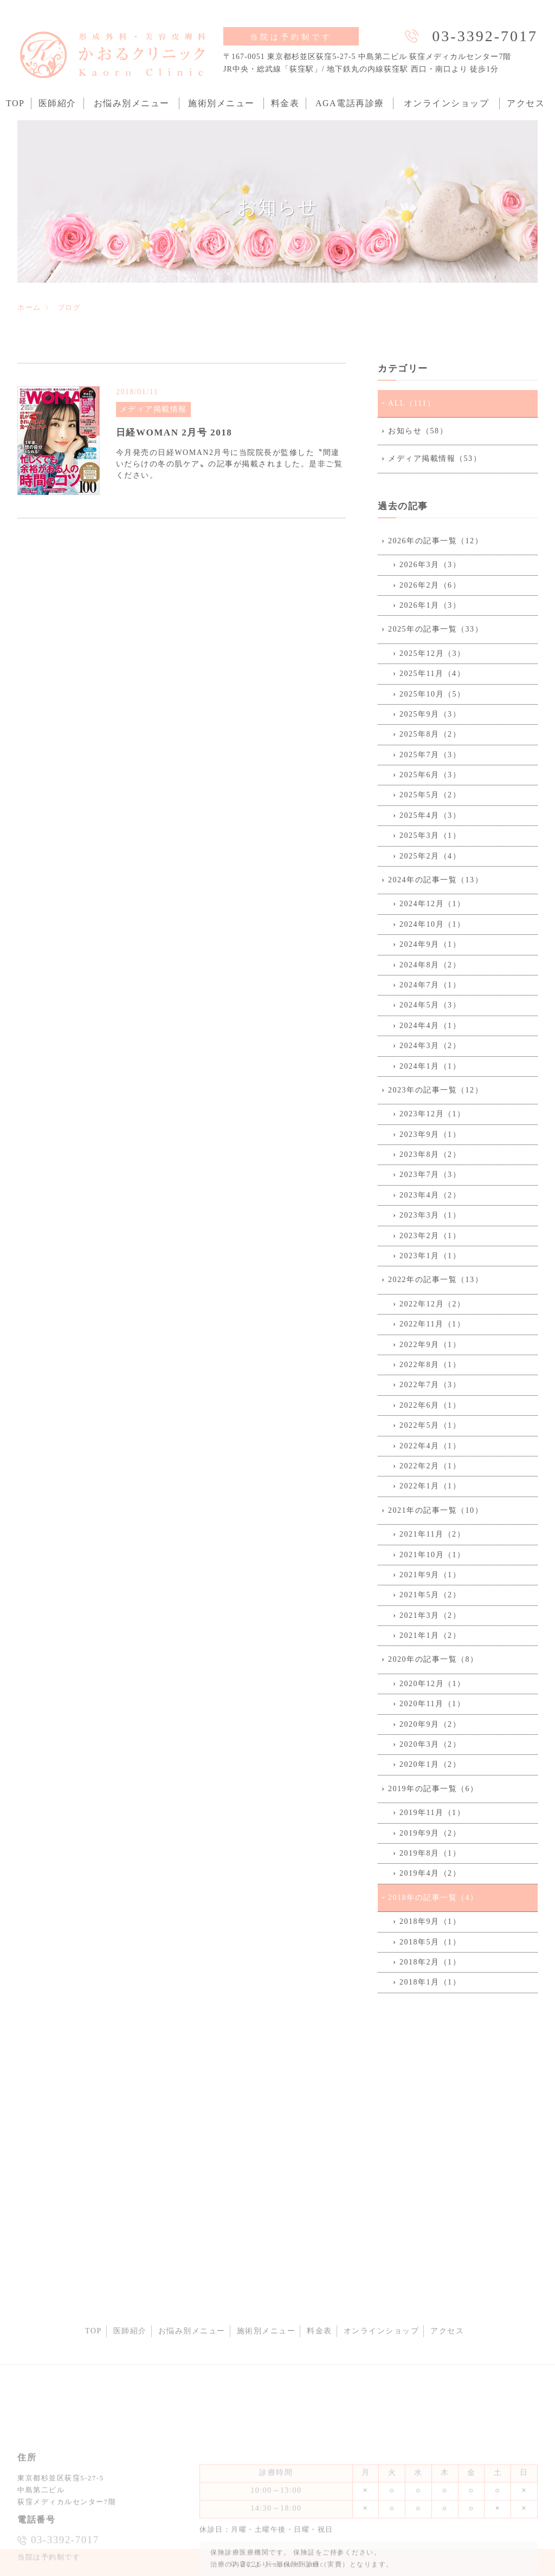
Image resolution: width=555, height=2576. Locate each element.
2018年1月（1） (430, 1982)
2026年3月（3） (430, 565)
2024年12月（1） (432, 904)
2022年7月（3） (430, 1385)
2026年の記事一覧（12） (435, 541)
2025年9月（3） (430, 714)
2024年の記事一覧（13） (435, 880)
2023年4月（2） (430, 1195)
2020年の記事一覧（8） (433, 1659)
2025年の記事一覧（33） (435, 629)
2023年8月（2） (430, 1154)
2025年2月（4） (430, 856)
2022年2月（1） (430, 1466)
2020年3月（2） (430, 1744)
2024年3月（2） (430, 1046)
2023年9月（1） (430, 1134)
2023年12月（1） (432, 1114)
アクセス (526, 103)
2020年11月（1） (432, 1704)
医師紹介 (57, 103)
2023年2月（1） (430, 1236)
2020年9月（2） (430, 1724)
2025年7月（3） (430, 755)
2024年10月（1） (432, 924)
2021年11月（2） (432, 1534)
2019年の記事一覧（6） (433, 1789)
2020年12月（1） (432, 1684)
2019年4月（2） (430, 1873)
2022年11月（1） (432, 1324)
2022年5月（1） (430, 1425)
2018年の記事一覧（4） (433, 1898)
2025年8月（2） (430, 734)
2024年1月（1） (430, 1066)
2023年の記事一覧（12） (435, 1090)
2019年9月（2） (430, 1833)
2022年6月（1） (430, 1405)
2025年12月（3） (432, 653)
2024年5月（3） (430, 1005)
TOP (15, 103)
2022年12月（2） (432, 1304)
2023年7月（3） (430, 1174)
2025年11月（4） (432, 673)
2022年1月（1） (430, 1486)
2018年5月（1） (430, 1942)
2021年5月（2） (430, 1595)
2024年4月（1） (430, 1026)
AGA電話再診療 (349, 103)
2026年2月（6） (430, 585)
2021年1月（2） (430, 1635)
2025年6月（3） (430, 775)
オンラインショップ (446, 103)
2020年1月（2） (430, 1764)
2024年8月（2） (430, 965)
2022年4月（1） (430, 1446)
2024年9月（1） (430, 944)
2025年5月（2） (430, 795)
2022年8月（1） (430, 1365)
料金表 (285, 103)
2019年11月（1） (432, 1813)
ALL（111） (411, 403)
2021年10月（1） (432, 1555)
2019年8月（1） (430, 1853)
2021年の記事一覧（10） (435, 1510)
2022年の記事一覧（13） (435, 1280)
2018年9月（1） (430, 1921)
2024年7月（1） (430, 985)
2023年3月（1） (430, 1215)
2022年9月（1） (430, 1345)
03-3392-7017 (485, 36)
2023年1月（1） (430, 1256)
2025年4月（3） (430, 815)
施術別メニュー (221, 103)
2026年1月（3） (430, 605)
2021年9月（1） (430, 1575)
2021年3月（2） (430, 1615)
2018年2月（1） (430, 1962)
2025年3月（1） (430, 835)
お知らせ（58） (418, 431)
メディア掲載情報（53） (434, 458)
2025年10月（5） (432, 694)
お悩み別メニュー (132, 103)
